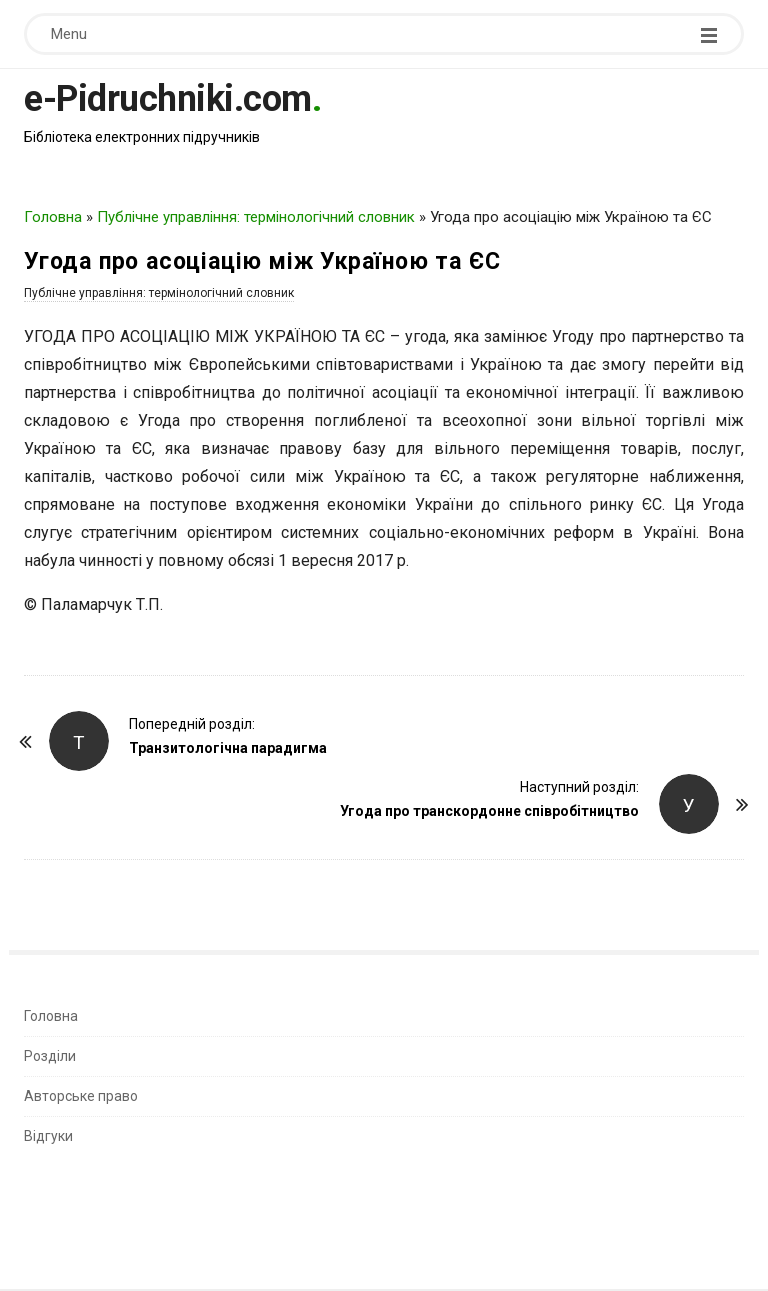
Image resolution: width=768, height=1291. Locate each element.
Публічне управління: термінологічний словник (256, 217)
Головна (53, 217)
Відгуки (48, 1136)
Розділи (50, 1056)
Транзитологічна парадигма (228, 748)
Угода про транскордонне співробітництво (489, 811)
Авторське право (81, 1096)
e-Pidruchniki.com (168, 99)
